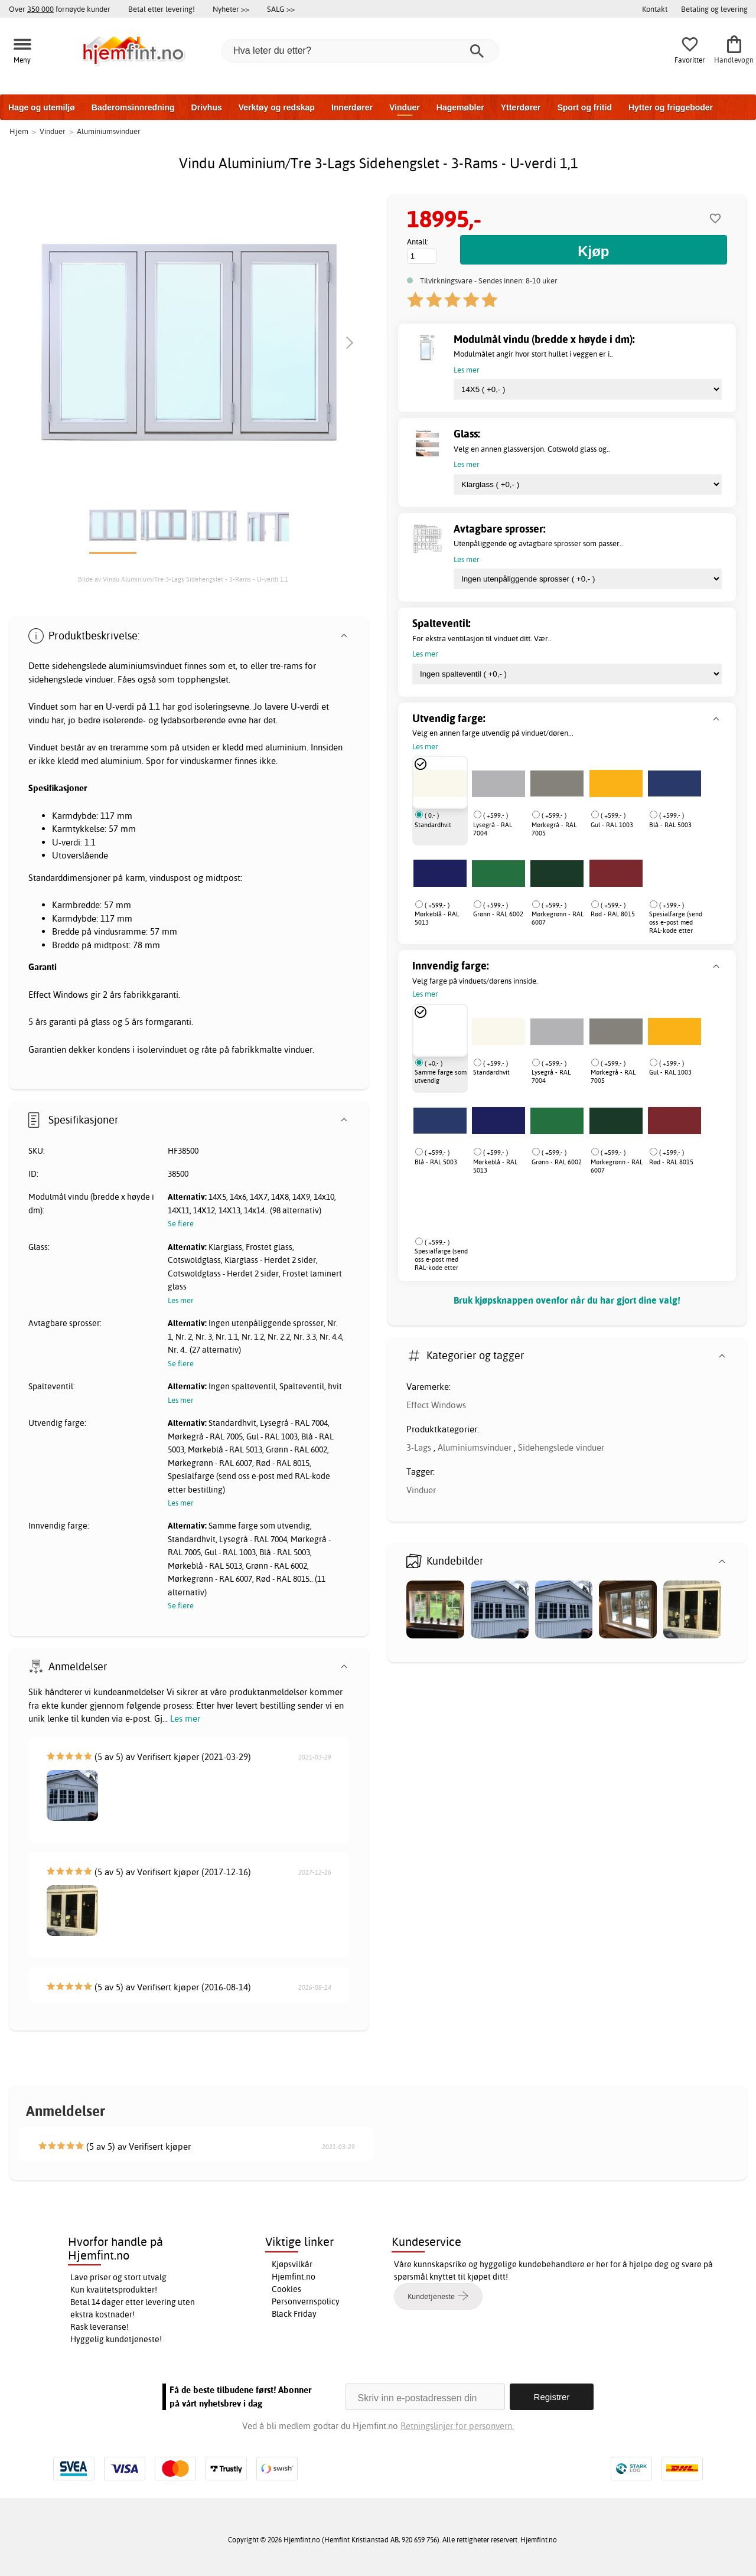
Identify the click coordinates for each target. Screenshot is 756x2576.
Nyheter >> (231, 9)
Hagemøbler (460, 107)
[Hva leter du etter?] (360, 51)
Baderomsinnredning (133, 107)
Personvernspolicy (306, 2301)
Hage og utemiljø (41, 107)
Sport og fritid (584, 107)
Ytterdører (521, 107)
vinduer (99, 679)
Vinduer (404, 107)
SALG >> (281, 9)
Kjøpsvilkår (292, 2264)
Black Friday (294, 2314)
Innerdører (352, 107)
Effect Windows (436, 1405)
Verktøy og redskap (277, 107)
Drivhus (206, 107)
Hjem (18, 131)
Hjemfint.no (293, 2276)
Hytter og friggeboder (670, 107)
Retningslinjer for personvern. (457, 2425)
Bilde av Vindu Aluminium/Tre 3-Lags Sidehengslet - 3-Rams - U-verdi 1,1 (183, 579)
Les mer (185, 1718)
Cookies (286, 2289)
